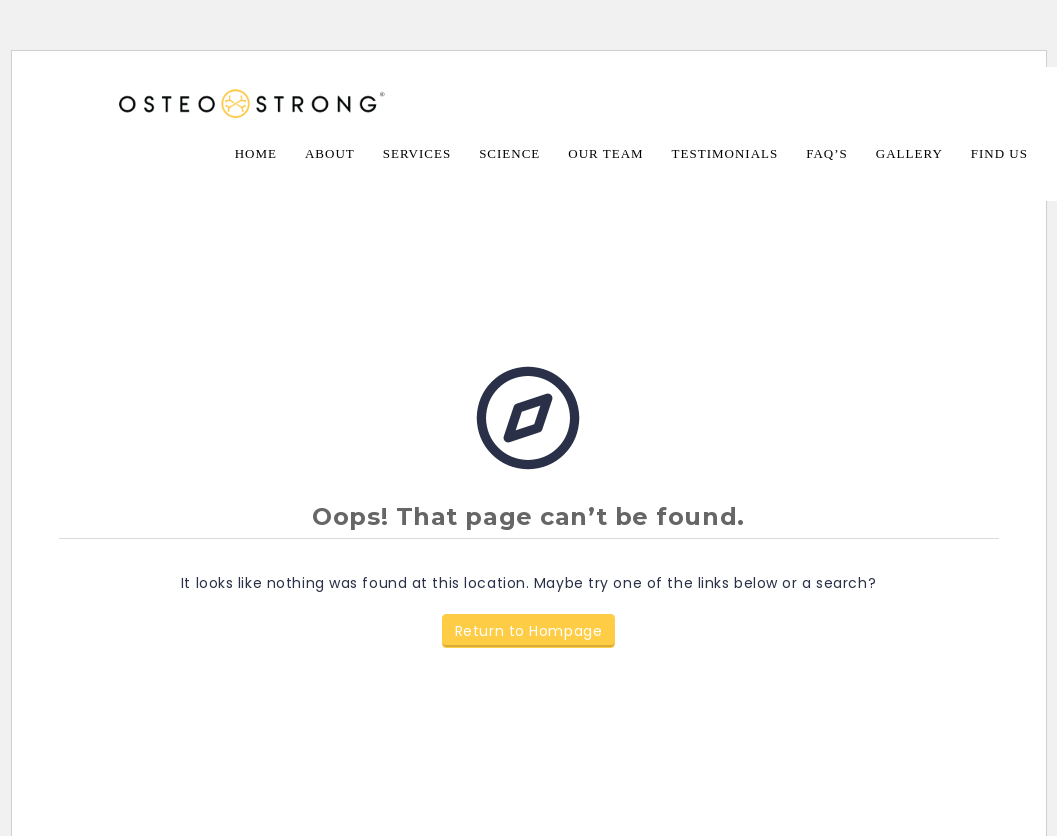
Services (417, 153)
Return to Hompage (529, 631)
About (330, 153)
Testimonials (725, 153)
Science (509, 153)
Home (256, 153)
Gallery (909, 153)
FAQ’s (827, 153)
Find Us (999, 153)
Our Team (605, 153)
